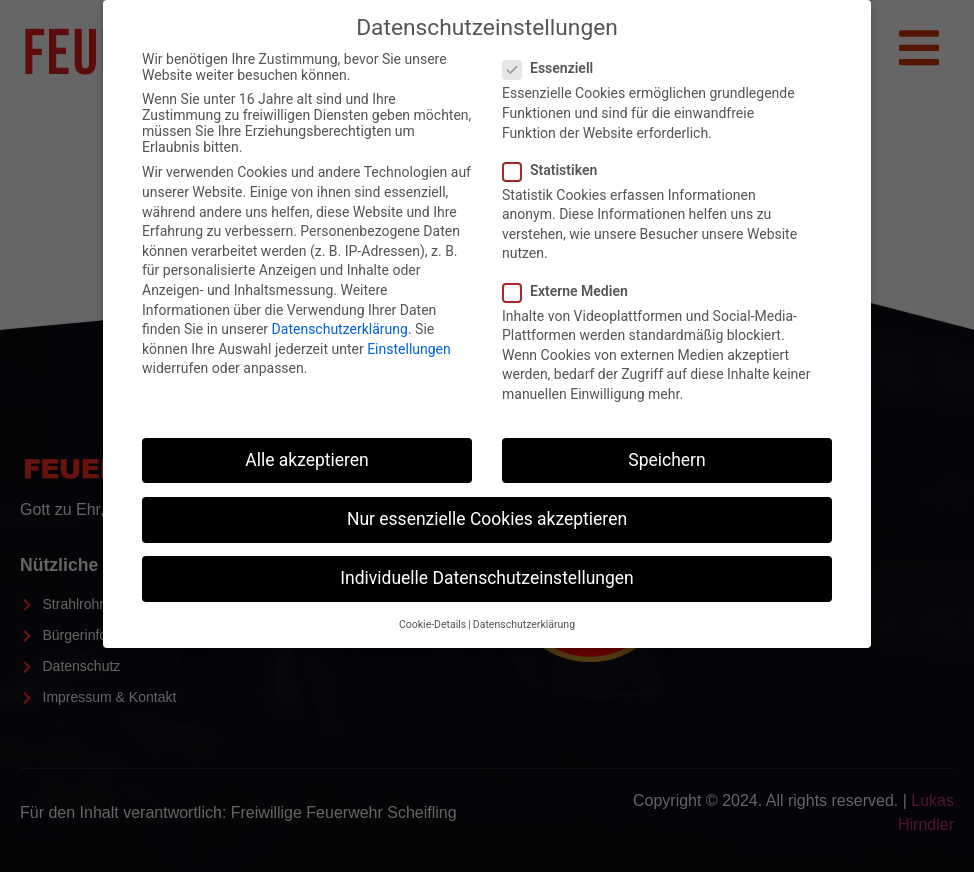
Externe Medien (571, 291)
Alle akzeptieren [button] (307, 460)
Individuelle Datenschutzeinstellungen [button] (486, 578)
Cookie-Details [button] (432, 624)
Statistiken (556, 170)
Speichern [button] (666, 460)
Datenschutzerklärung (340, 329)
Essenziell (554, 68)
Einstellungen (409, 349)
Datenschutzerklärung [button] (524, 624)
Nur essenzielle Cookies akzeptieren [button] (487, 519)
